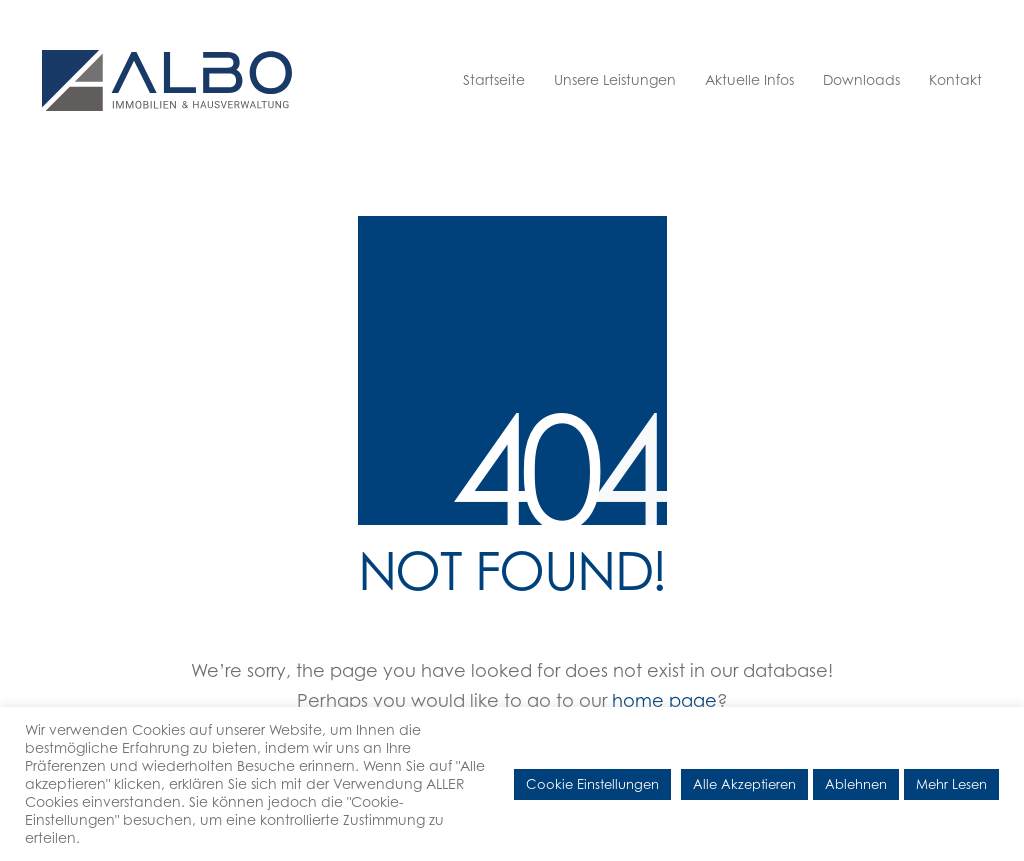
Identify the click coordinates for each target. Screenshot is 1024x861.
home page (664, 700)
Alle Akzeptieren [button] (744, 784)
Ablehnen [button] (856, 784)
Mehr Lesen (951, 784)
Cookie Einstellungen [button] (592, 784)
